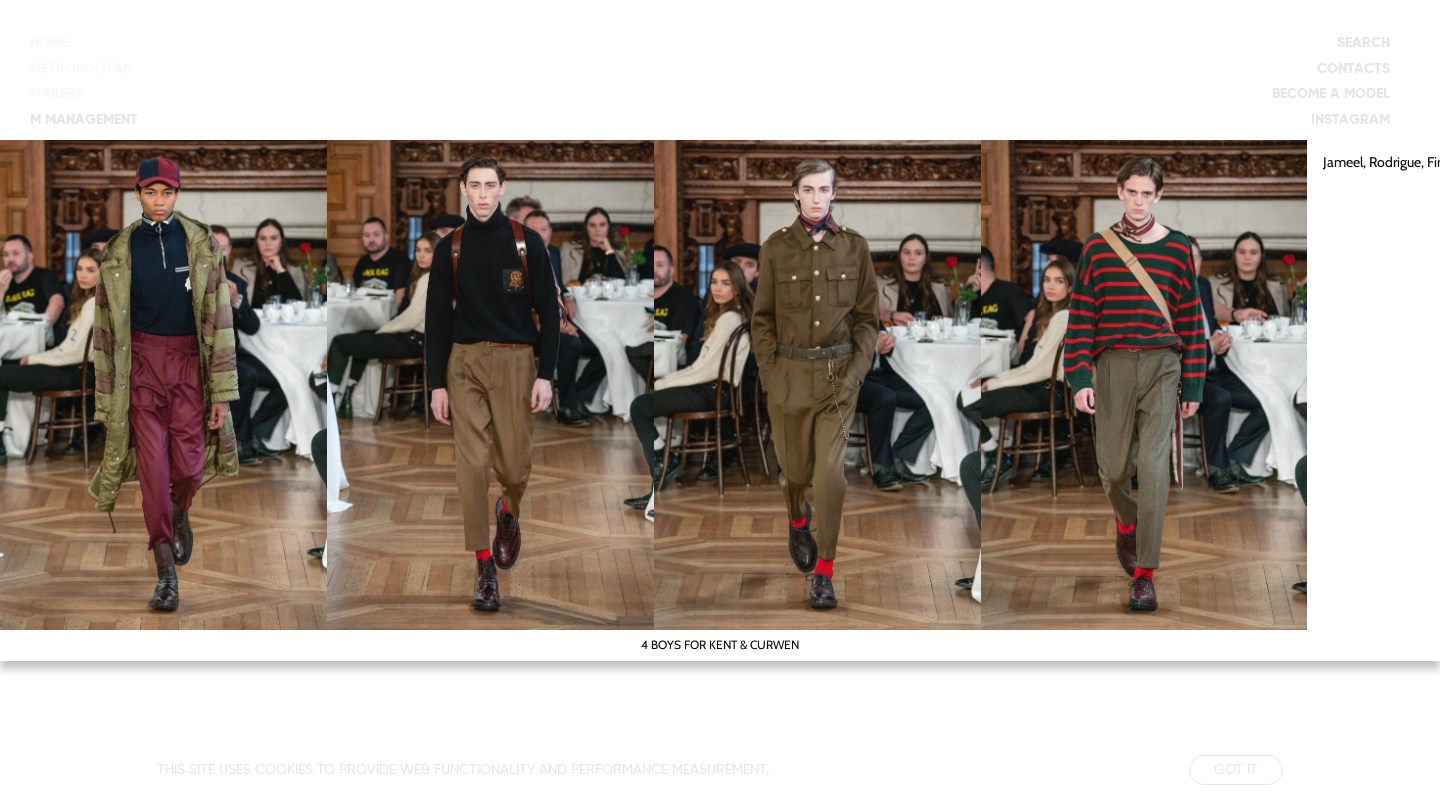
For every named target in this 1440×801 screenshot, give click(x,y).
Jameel (1343, 162)
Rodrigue (1395, 162)
